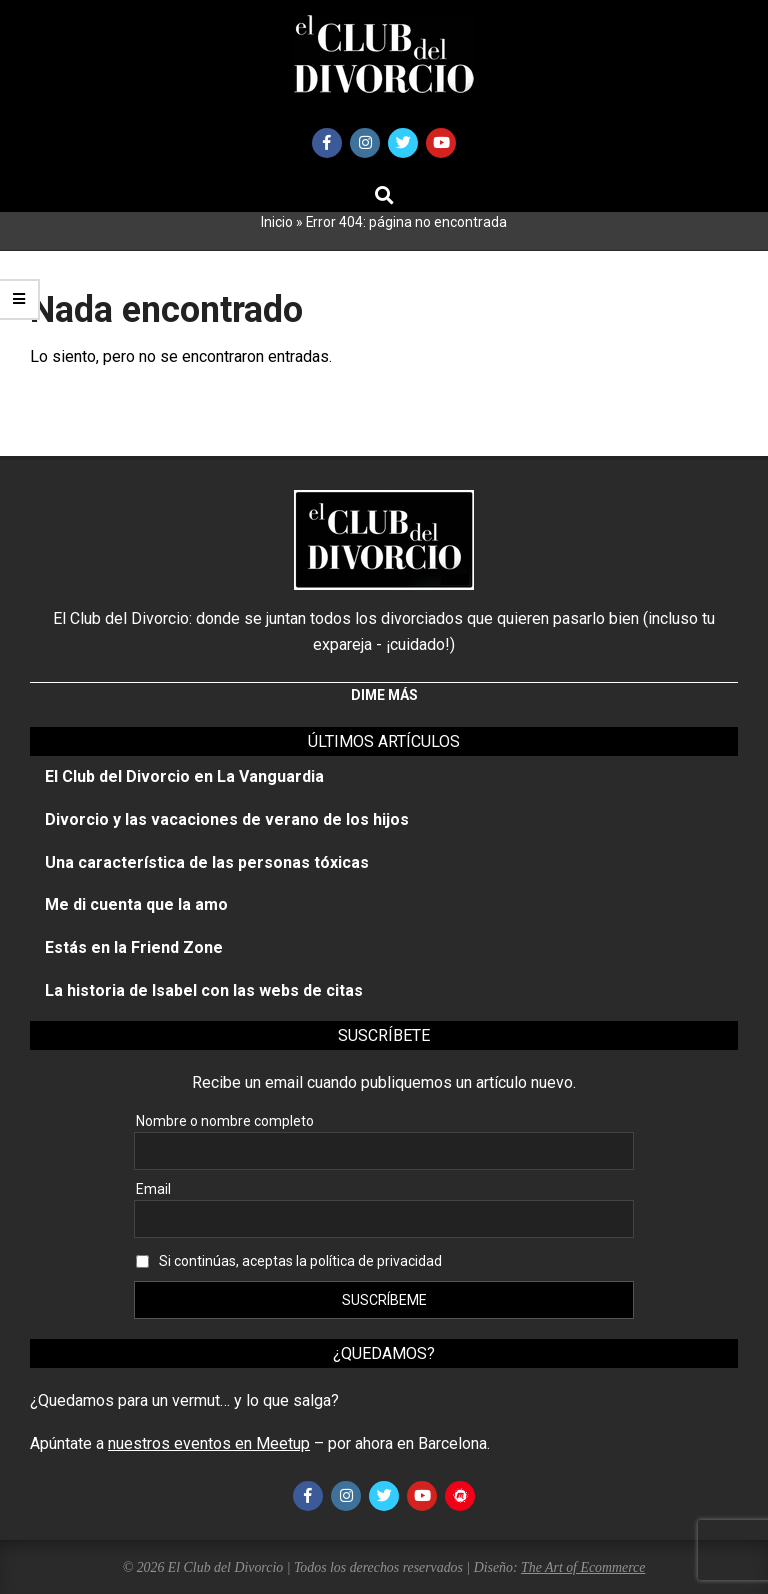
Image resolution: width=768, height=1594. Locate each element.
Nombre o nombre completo (225, 1121)
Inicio (277, 222)
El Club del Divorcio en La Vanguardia (184, 776)
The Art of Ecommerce (583, 1567)
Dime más (384, 695)
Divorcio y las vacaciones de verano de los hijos (227, 819)
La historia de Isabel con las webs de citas (204, 990)
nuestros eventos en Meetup (209, 1443)
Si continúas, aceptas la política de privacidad (300, 1261)
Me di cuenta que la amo (136, 904)
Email (153, 1189)
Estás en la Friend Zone (134, 947)
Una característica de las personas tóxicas (207, 862)
